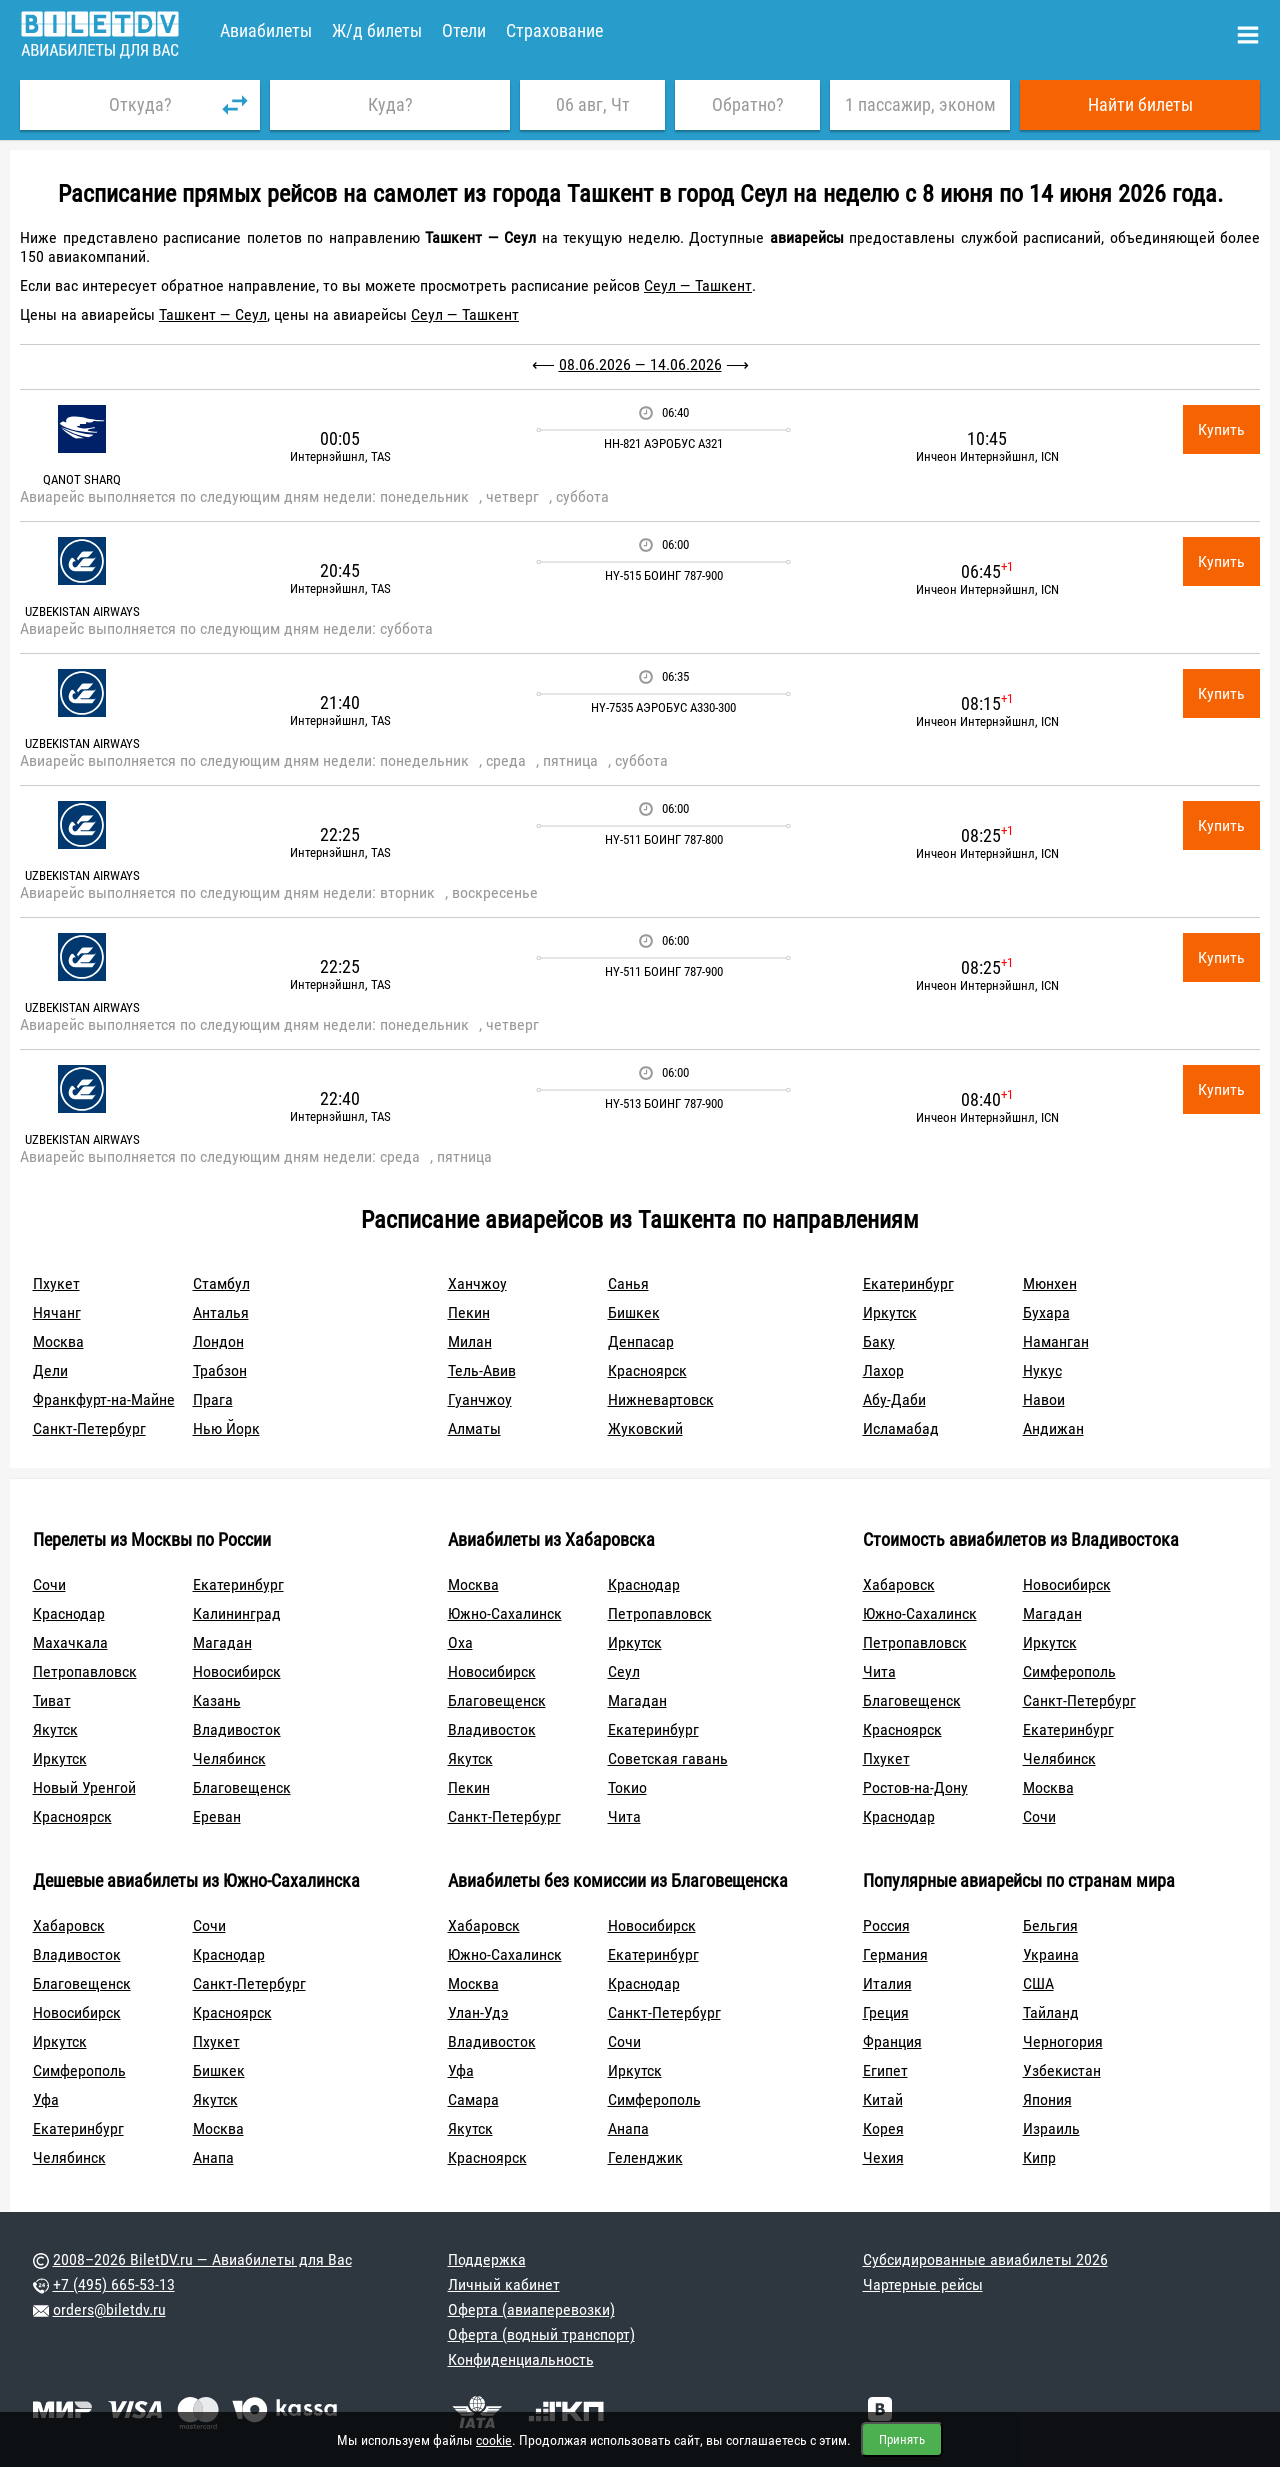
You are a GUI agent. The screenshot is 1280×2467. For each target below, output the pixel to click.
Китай (883, 2099)
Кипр (1039, 2157)
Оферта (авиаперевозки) (531, 2309)
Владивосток (237, 1729)
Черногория (1063, 2041)
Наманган (1056, 1341)
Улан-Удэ (478, 2012)
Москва (58, 1341)
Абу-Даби (894, 1399)
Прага (213, 1399)
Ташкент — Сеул (213, 314)
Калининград (237, 1613)
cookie (494, 2440)
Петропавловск (85, 1671)
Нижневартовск (661, 1399)
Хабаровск (899, 1584)
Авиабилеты (266, 30)
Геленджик (645, 2157)
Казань (217, 1700)
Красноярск (647, 1370)
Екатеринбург (908, 1283)
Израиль (1051, 2128)
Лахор (883, 1370)
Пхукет (56, 1283)
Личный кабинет (504, 2284)
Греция (886, 2012)
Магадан (222, 1642)
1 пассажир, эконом (920, 104)
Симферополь (1069, 1671)
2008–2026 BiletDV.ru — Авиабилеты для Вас (202, 2259)
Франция (892, 2041)
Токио (627, 1787)
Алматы (474, 1428)
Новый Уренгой (84, 1787)
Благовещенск (242, 1787)
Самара (473, 2099)
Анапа (213, 2157)
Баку (879, 1341)
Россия (886, 1925)
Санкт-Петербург (89, 1428)
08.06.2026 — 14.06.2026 (640, 364)
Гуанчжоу (480, 1399)
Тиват (52, 1700)
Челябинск (229, 1758)
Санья (628, 1283)
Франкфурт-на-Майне (104, 1399)
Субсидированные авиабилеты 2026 (985, 2259)
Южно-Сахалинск (505, 1613)
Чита (624, 1816)
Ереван (217, 1816)
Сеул (624, 1671)
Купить (1221, 429)
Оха (460, 1642)
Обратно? (748, 104)
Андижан (1053, 1428)
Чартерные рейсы (923, 2284)
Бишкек (634, 1312)
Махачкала (70, 1642)
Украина (1051, 1954)
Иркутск (890, 1312)
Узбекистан (1062, 2070)
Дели (50, 1370)
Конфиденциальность (521, 2359)
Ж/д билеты (377, 30)
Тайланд (1051, 2012)
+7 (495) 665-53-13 (114, 2284)
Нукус (1042, 1370)
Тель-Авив (482, 1370)
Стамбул (221, 1283)
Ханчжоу (477, 1283)
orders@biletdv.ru (109, 2309)
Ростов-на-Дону (915, 1787)
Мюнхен (1050, 1283)
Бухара (1046, 1312)
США (1038, 1983)
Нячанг (57, 1312)
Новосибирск (237, 1671)
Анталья (221, 1312)
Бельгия (1050, 1925)
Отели (464, 30)
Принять (902, 2439)
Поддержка (487, 2259)
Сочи (49, 1584)
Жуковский (645, 1428)
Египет (885, 2070)
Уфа (46, 2099)
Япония (1047, 2099)
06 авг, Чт (593, 104)
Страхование (554, 30)
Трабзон (220, 1370)
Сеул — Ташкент (698, 285)
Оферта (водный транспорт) (541, 2334)
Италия (887, 1983)
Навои (1044, 1399)
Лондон (218, 1341)
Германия (895, 1954)
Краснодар (69, 1613)
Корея (883, 2128)
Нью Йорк (226, 1428)
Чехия (883, 2157)
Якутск (55, 1729)
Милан (470, 1341)
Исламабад (901, 1428)
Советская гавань (668, 1758)
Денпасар (641, 1341)
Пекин (469, 1312)
